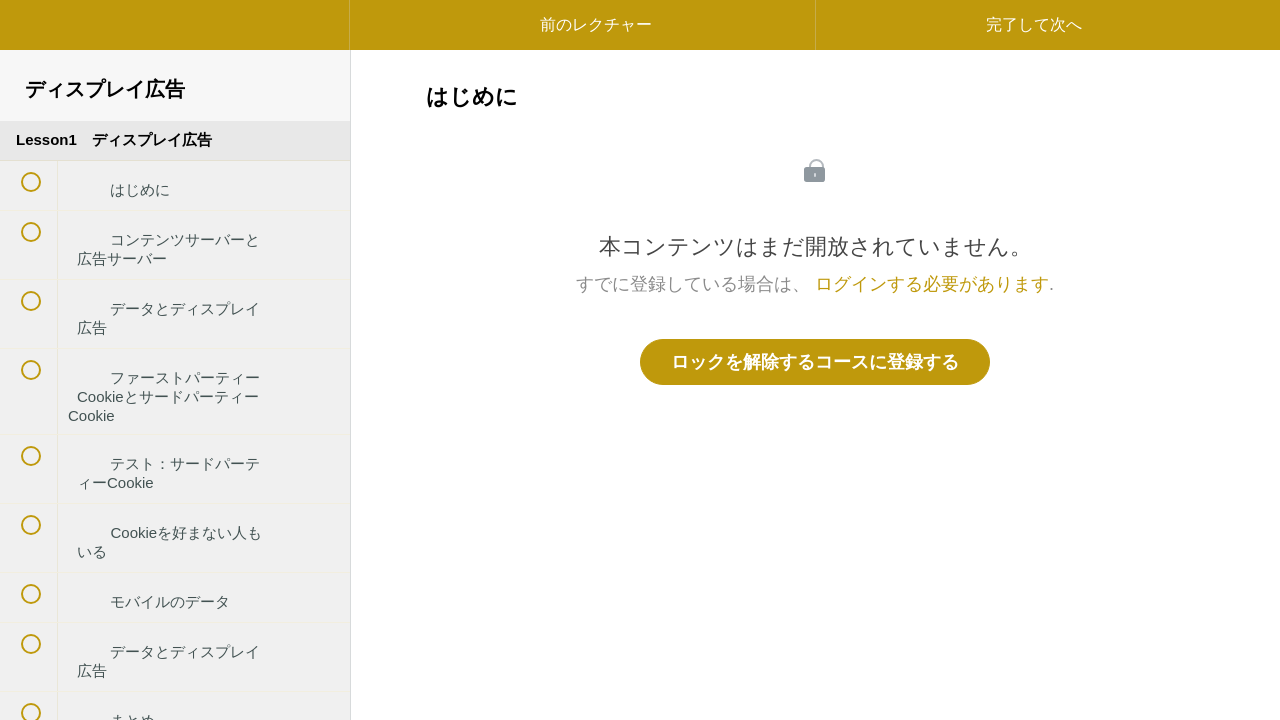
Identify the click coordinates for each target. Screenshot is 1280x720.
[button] (35, 35)
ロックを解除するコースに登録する (815, 362)
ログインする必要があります (932, 284)
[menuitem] (175, 45)
